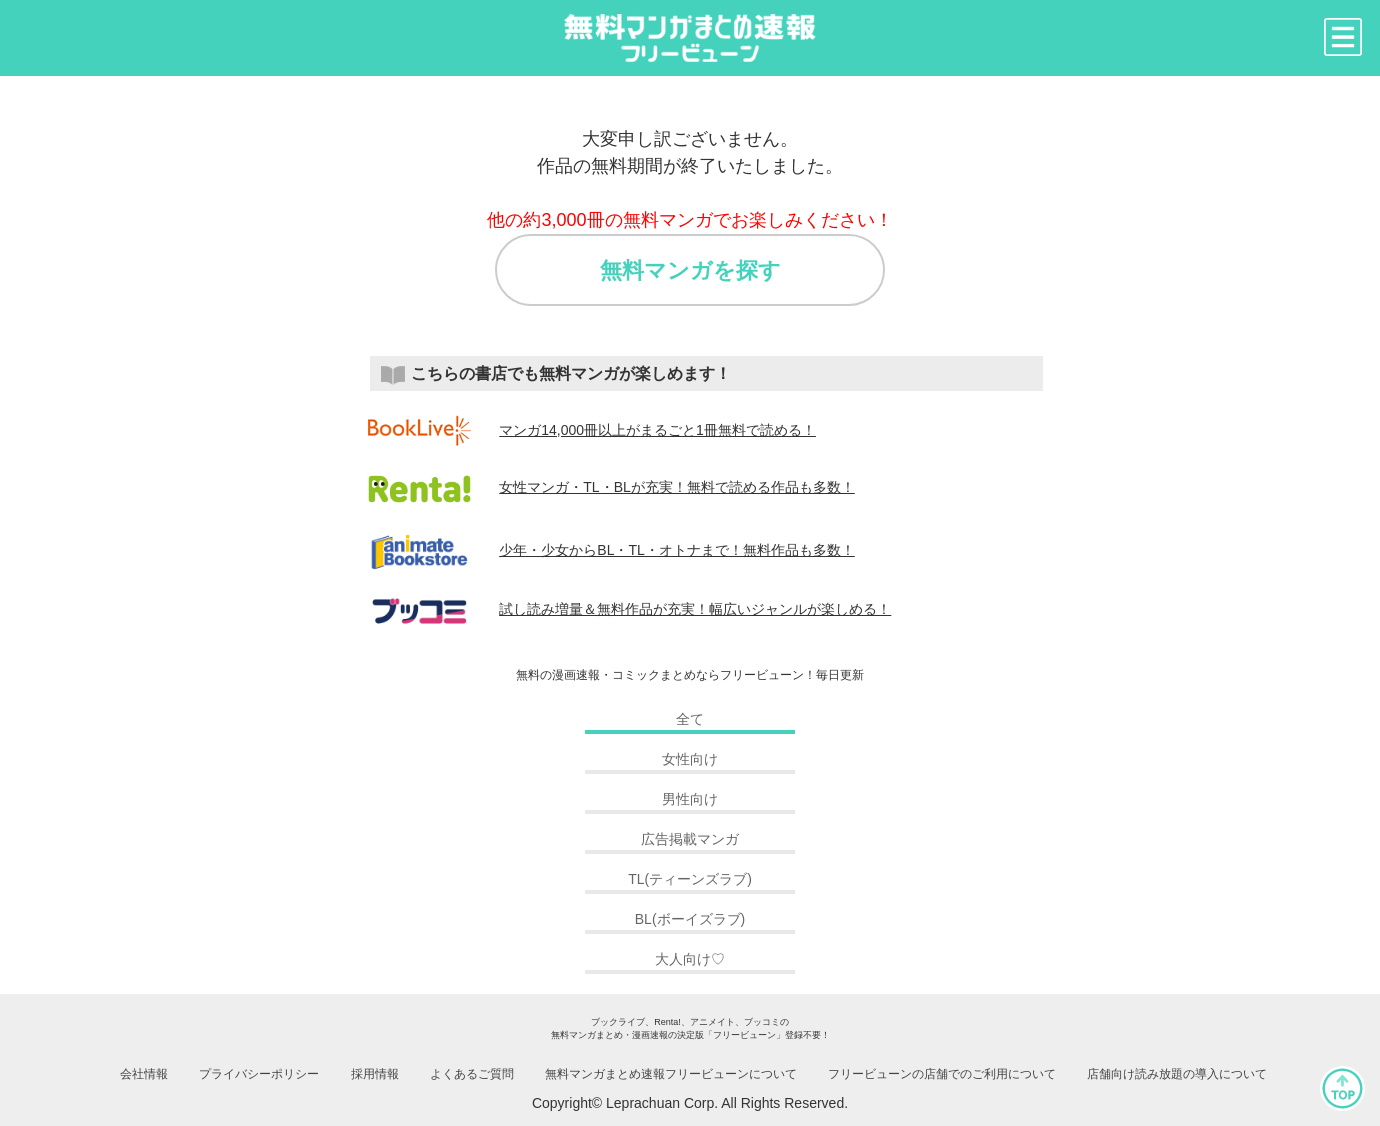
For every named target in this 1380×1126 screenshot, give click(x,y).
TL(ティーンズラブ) (690, 879)
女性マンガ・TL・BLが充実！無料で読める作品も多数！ (611, 487)
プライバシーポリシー (259, 1074)
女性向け (690, 759)
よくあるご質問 (472, 1074)
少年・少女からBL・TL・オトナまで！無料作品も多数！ (611, 550)
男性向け (690, 799)
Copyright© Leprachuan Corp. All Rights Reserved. (690, 1103)
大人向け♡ (690, 959)
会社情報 (144, 1074)
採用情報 (375, 1074)
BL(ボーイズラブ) (690, 919)
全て (690, 719)
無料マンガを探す (690, 270)
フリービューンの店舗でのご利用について (942, 1074)
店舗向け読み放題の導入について (1177, 1074)
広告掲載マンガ (690, 839)
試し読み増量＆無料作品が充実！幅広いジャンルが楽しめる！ (630, 609)
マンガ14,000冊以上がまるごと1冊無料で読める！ (592, 430)
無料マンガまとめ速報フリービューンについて (671, 1074)
